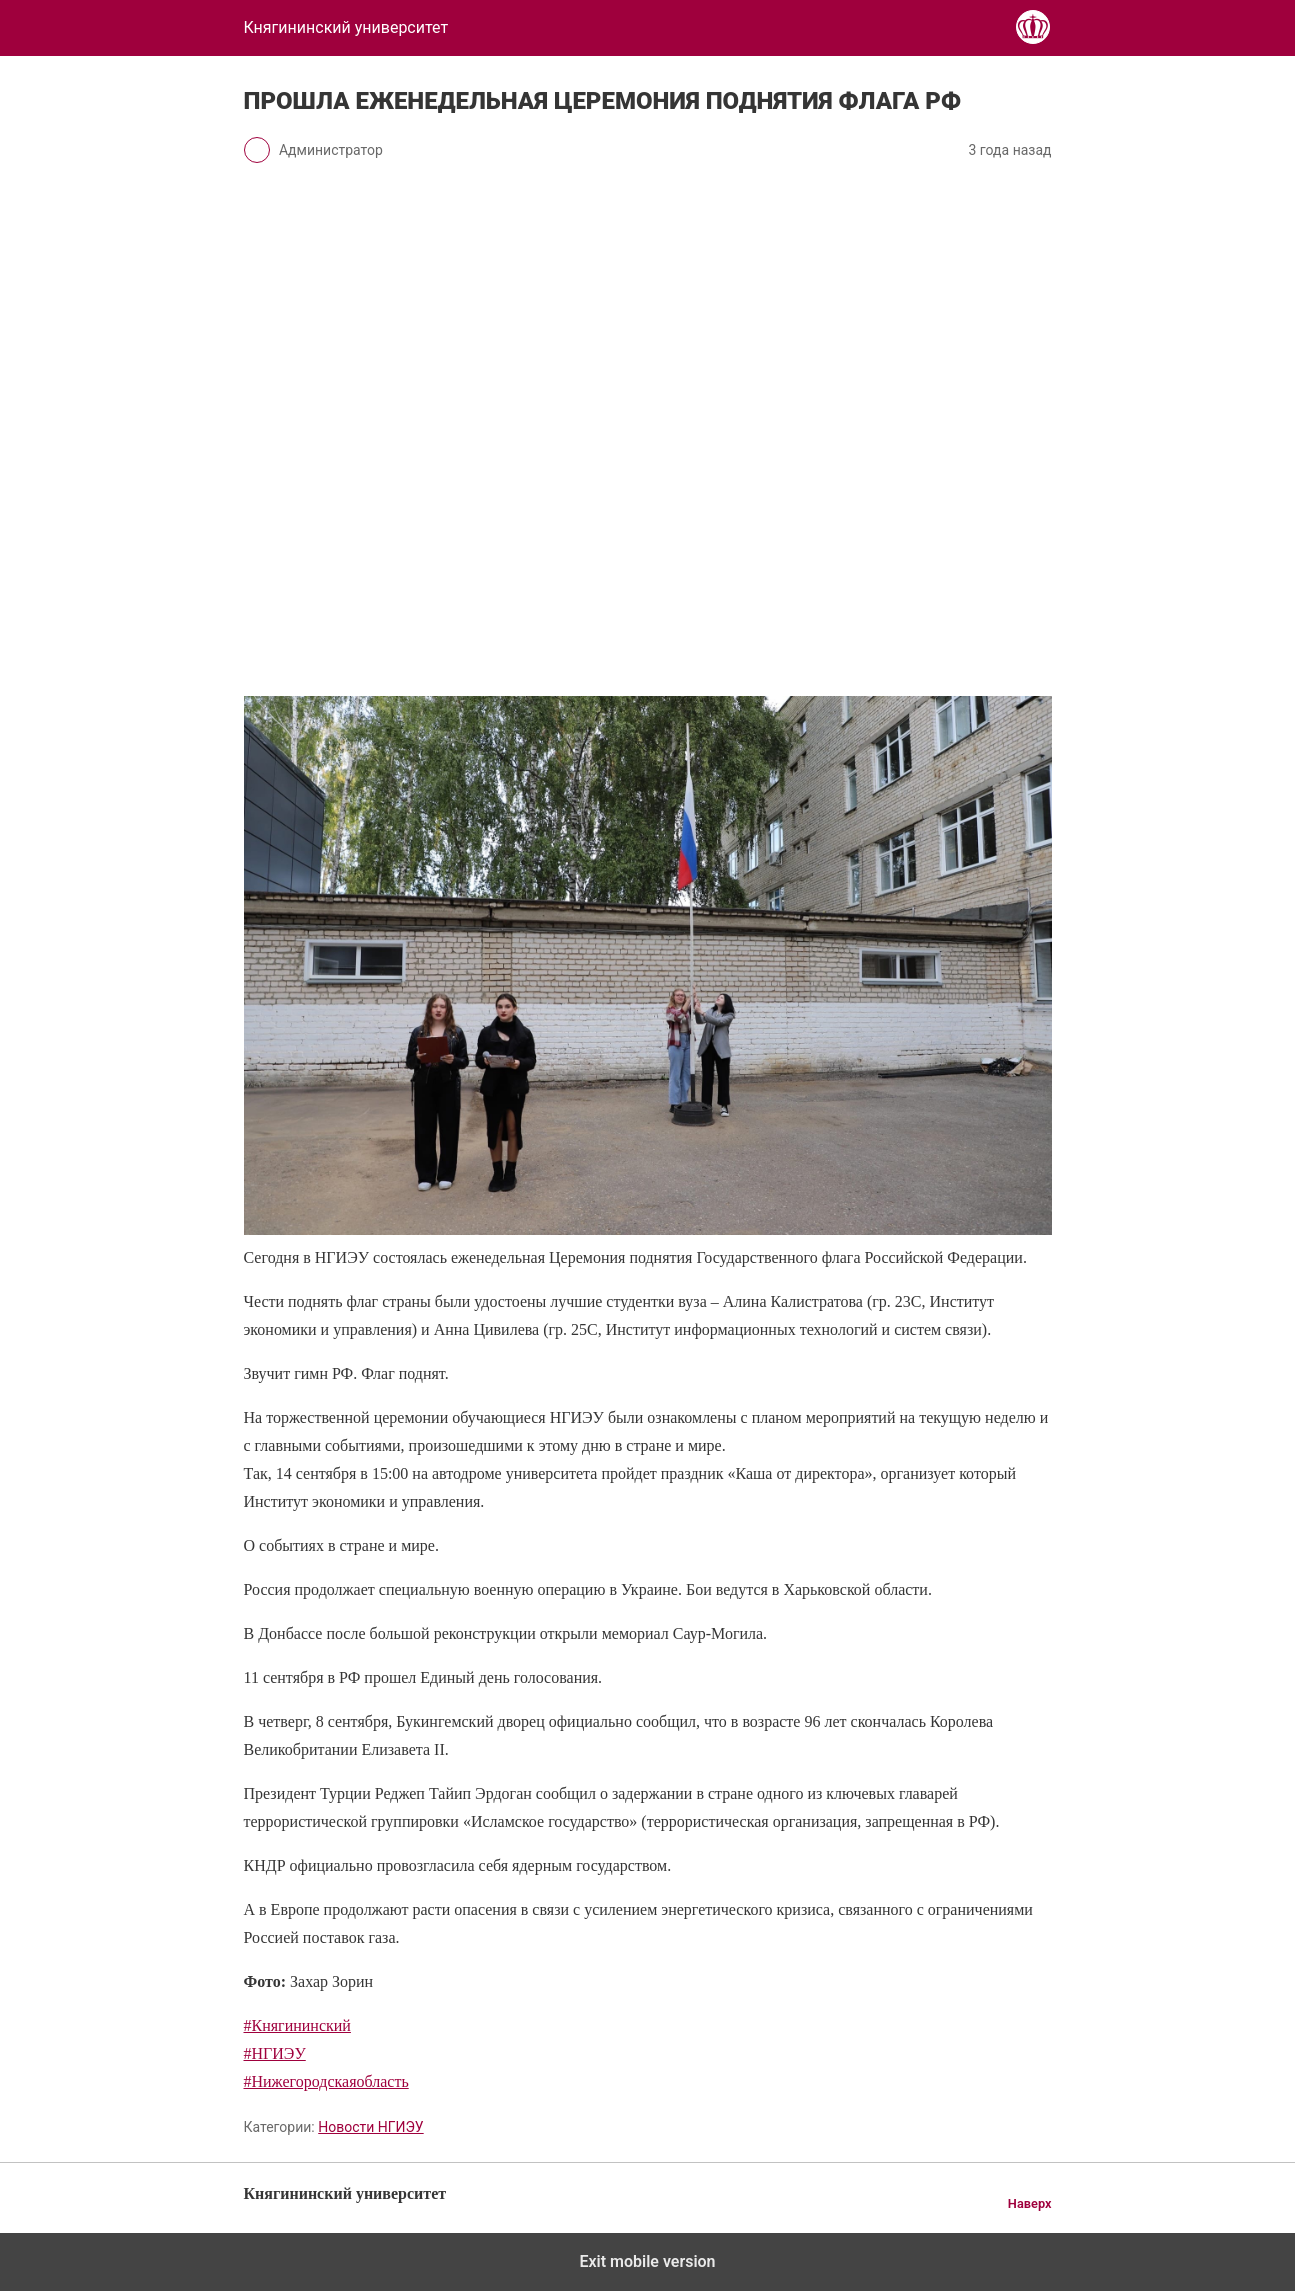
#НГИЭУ (275, 2053)
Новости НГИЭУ (370, 2127)
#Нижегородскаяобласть (326, 2081)
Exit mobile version (647, 2261)
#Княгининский (297, 2025)
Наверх (1030, 2203)
